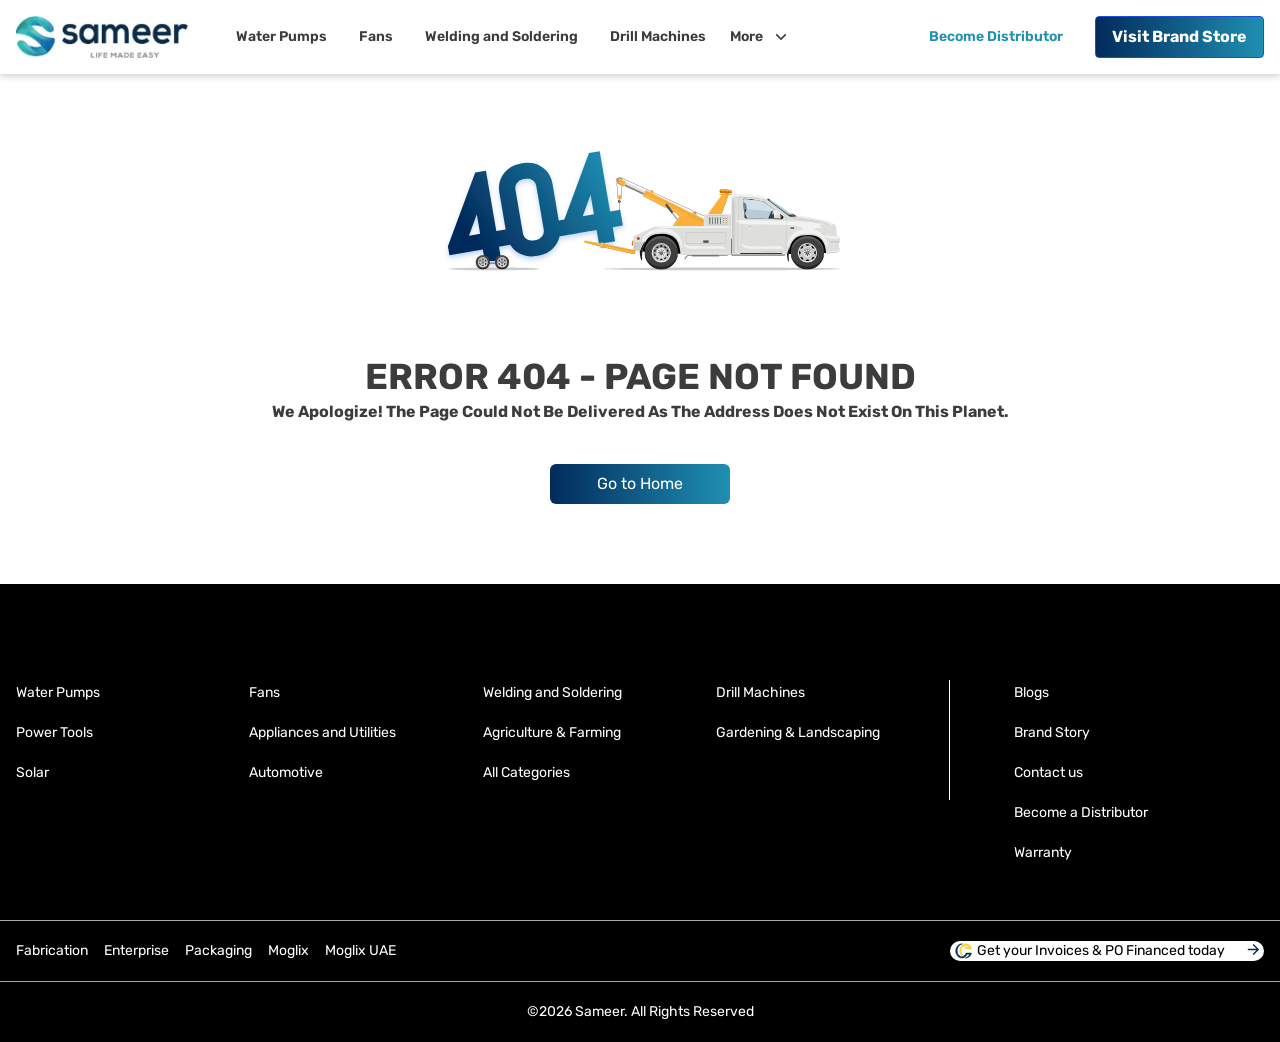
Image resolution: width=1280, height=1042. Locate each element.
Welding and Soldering (552, 692)
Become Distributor (996, 36)
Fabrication (52, 950)
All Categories (526, 772)
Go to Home (640, 483)
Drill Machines (760, 692)
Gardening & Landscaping (798, 732)
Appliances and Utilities (322, 732)
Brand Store (1179, 36)
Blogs (1031, 692)
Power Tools (54, 732)
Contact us (1048, 772)
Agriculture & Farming (552, 732)
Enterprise (136, 950)
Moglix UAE (360, 950)
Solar (32, 772)
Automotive (286, 772)
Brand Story (1052, 732)
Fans (264, 692)
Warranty (1043, 852)
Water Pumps (58, 692)
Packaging (218, 950)
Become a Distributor (1081, 812)
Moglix (288, 950)
